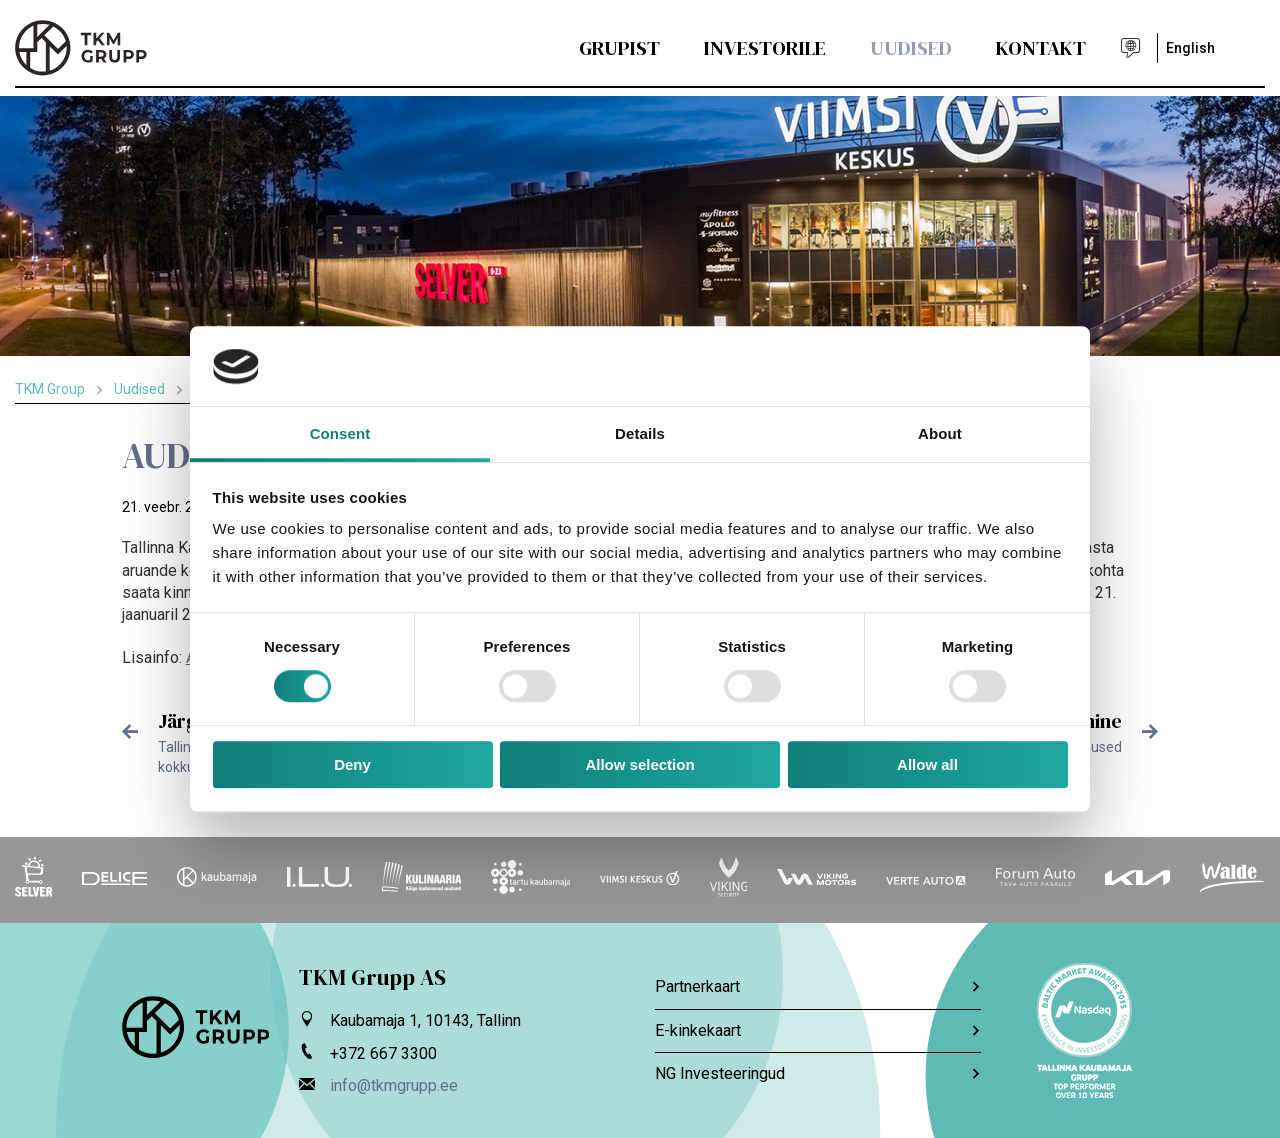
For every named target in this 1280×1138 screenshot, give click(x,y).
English (1190, 48)
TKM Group (50, 389)
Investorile (765, 48)
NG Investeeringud (818, 1073)
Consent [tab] (340, 433)
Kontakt (1041, 48)
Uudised (911, 48)
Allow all (927, 764)
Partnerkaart (818, 986)
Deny (352, 764)
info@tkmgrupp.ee (394, 1085)
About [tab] (940, 433)
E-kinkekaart (818, 1030)
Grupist (619, 48)
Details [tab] (640, 433)
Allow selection (639, 764)
